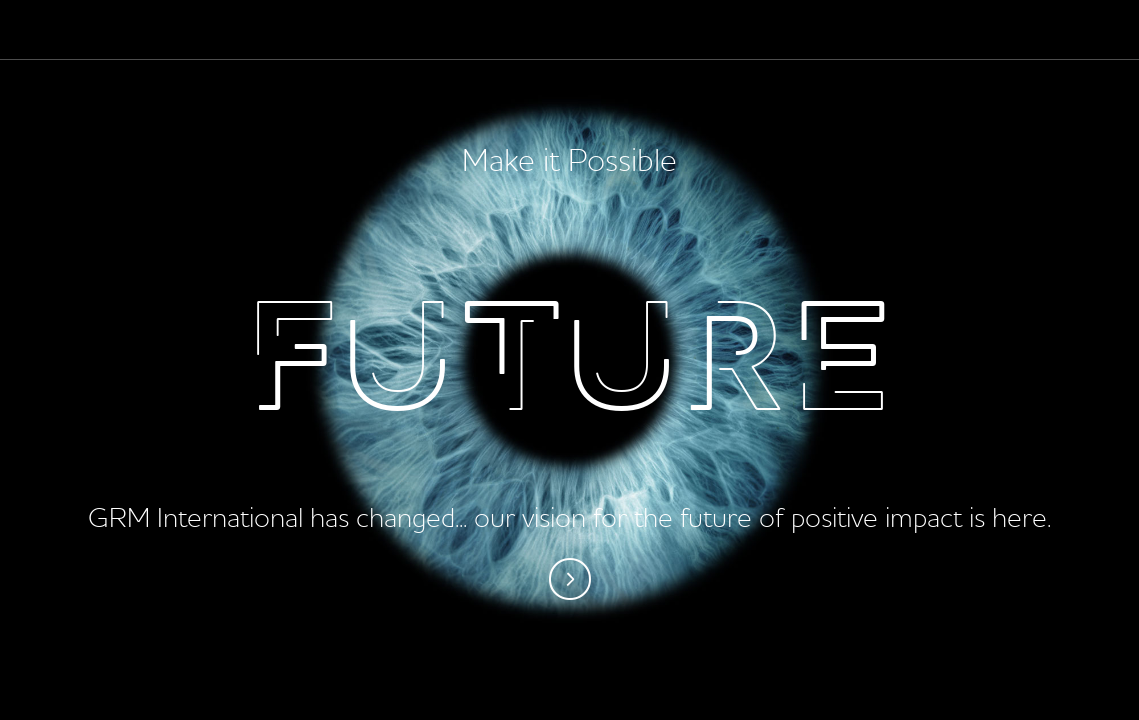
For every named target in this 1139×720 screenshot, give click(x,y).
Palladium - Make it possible (86, 30)
